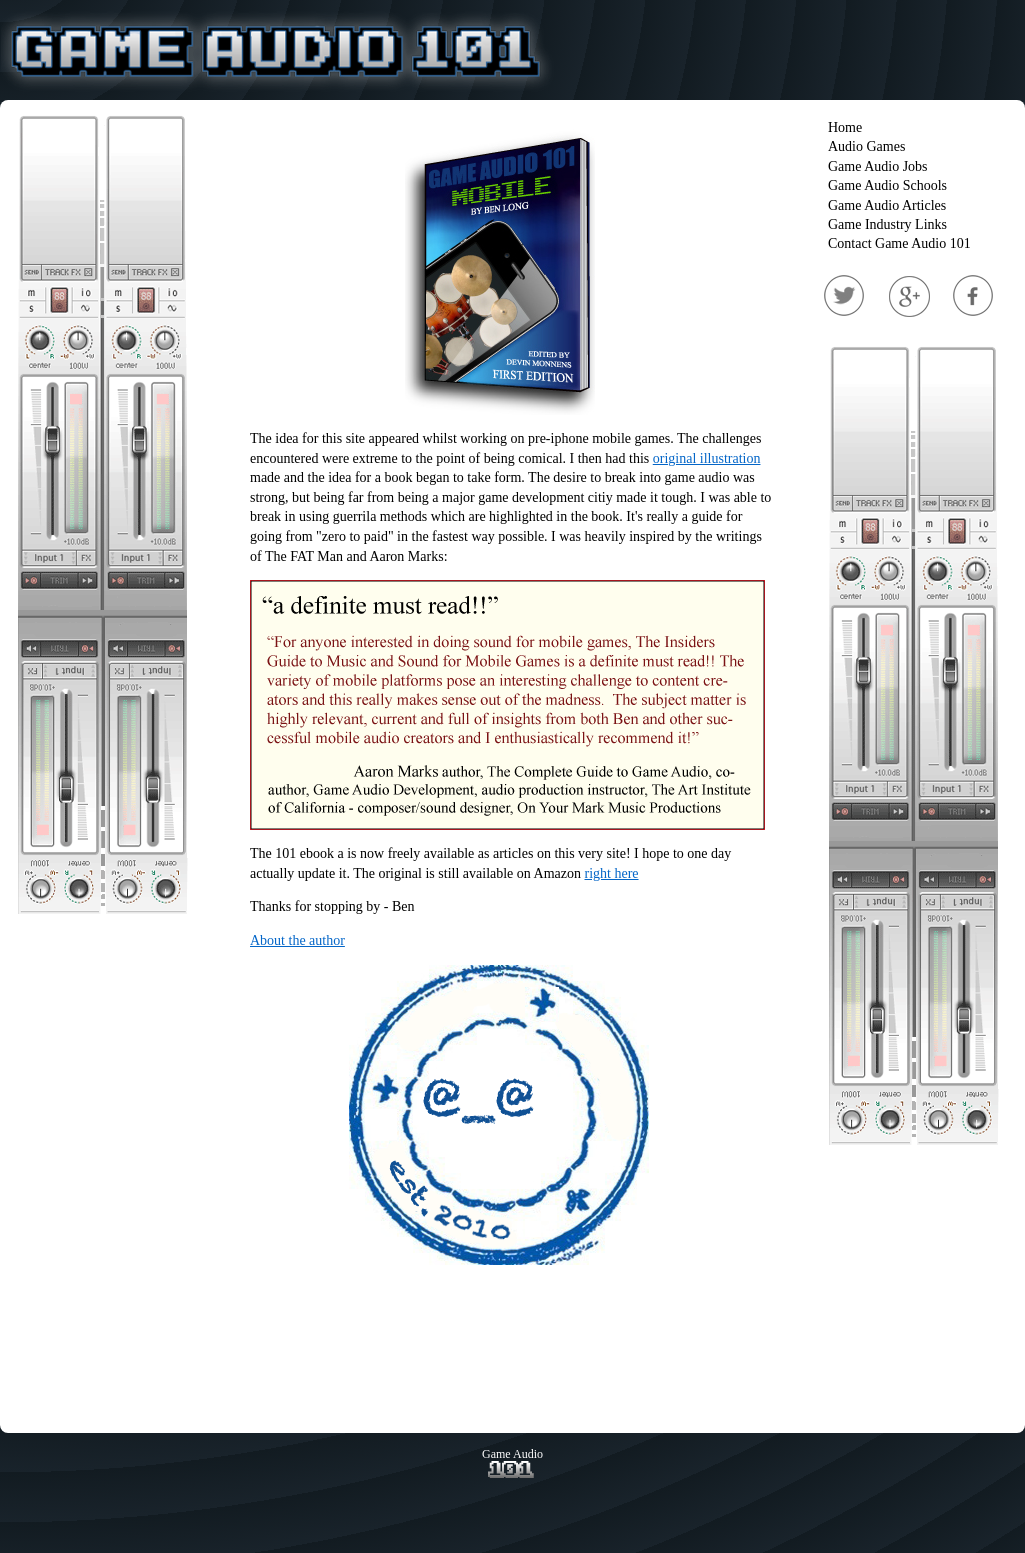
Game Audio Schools (887, 185)
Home (845, 127)
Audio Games (866, 146)
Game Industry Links (887, 224)
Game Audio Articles (887, 205)
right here (612, 873)
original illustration (707, 458)
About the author (297, 940)
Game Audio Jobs (878, 166)
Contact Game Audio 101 (899, 243)
